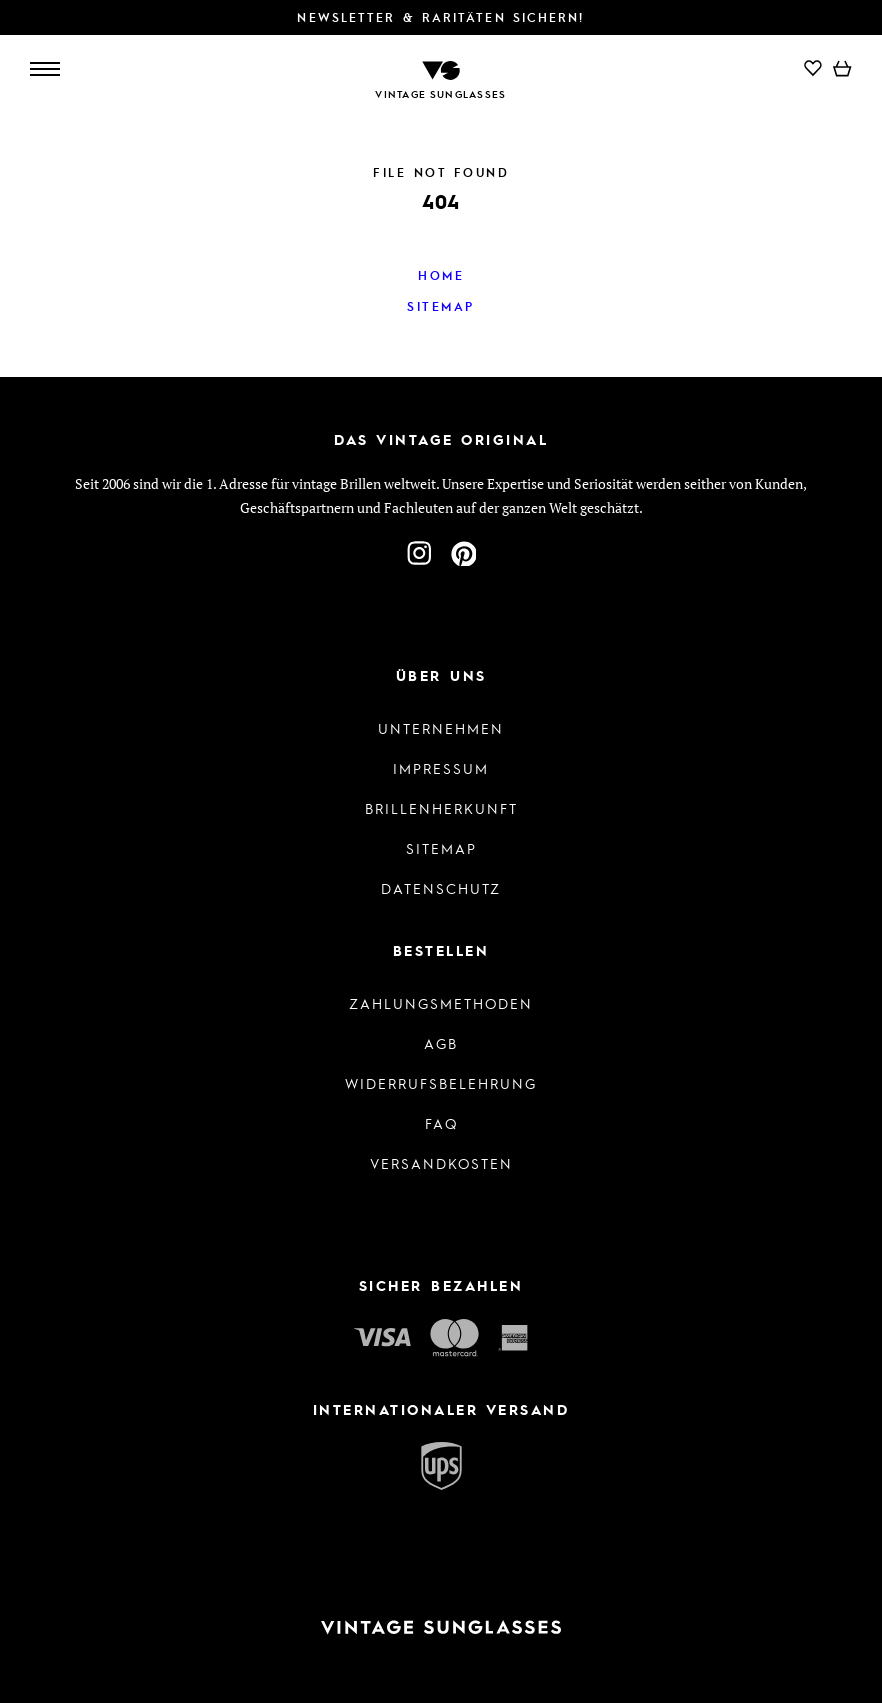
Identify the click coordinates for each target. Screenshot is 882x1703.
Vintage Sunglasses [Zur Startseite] (440, 94)
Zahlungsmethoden (441, 1003)
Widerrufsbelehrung (441, 1083)
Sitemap (441, 306)
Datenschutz (441, 888)
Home (441, 275)
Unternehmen (441, 728)
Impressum (441, 768)
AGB (441, 1043)
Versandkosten (441, 1163)
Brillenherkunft (441, 808)
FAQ (441, 1123)
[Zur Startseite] (441, 68)
